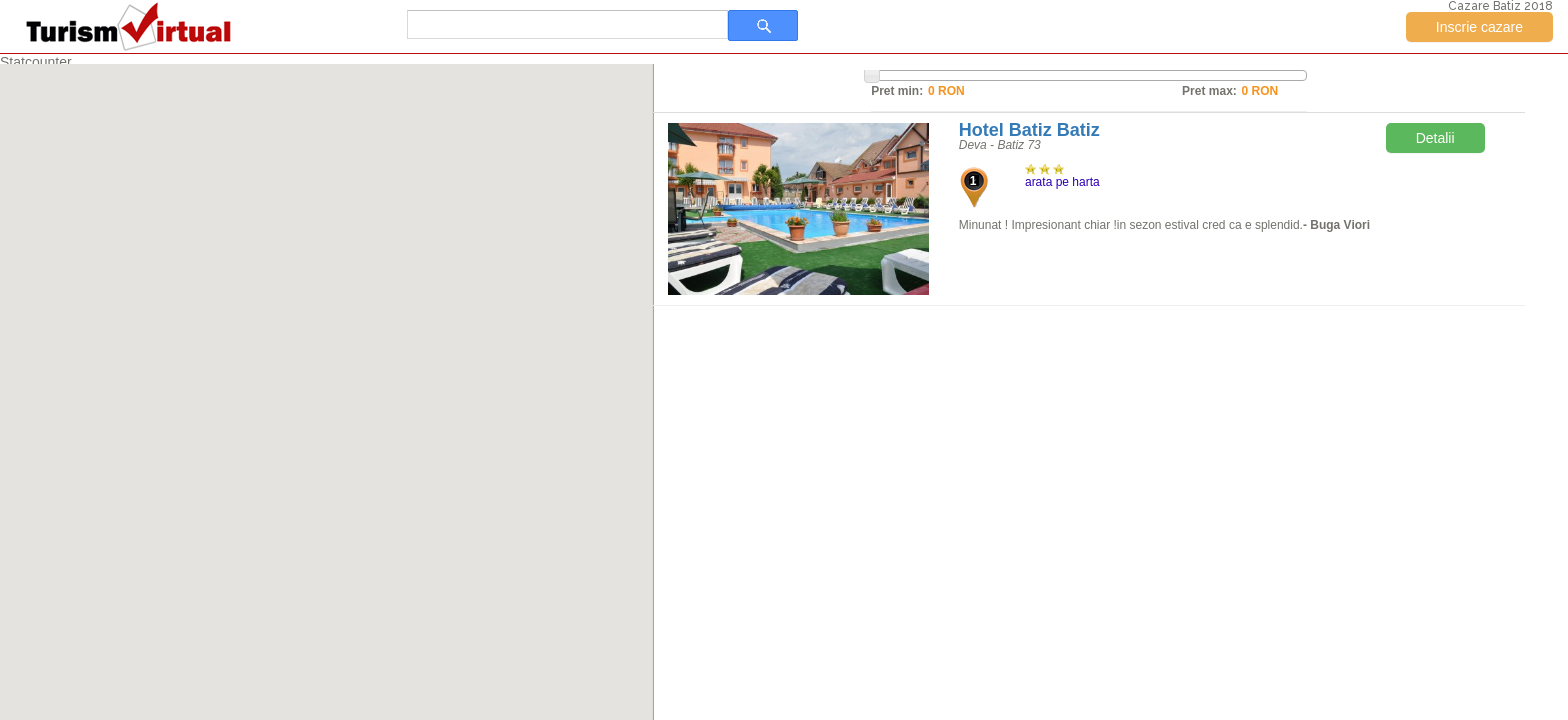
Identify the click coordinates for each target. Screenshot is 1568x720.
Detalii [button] (1435, 138)
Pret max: (1209, 91)
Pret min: (897, 91)
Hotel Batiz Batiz (1029, 130)
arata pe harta (1062, 182)
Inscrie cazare (1479, 27)
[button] (327, 380)
